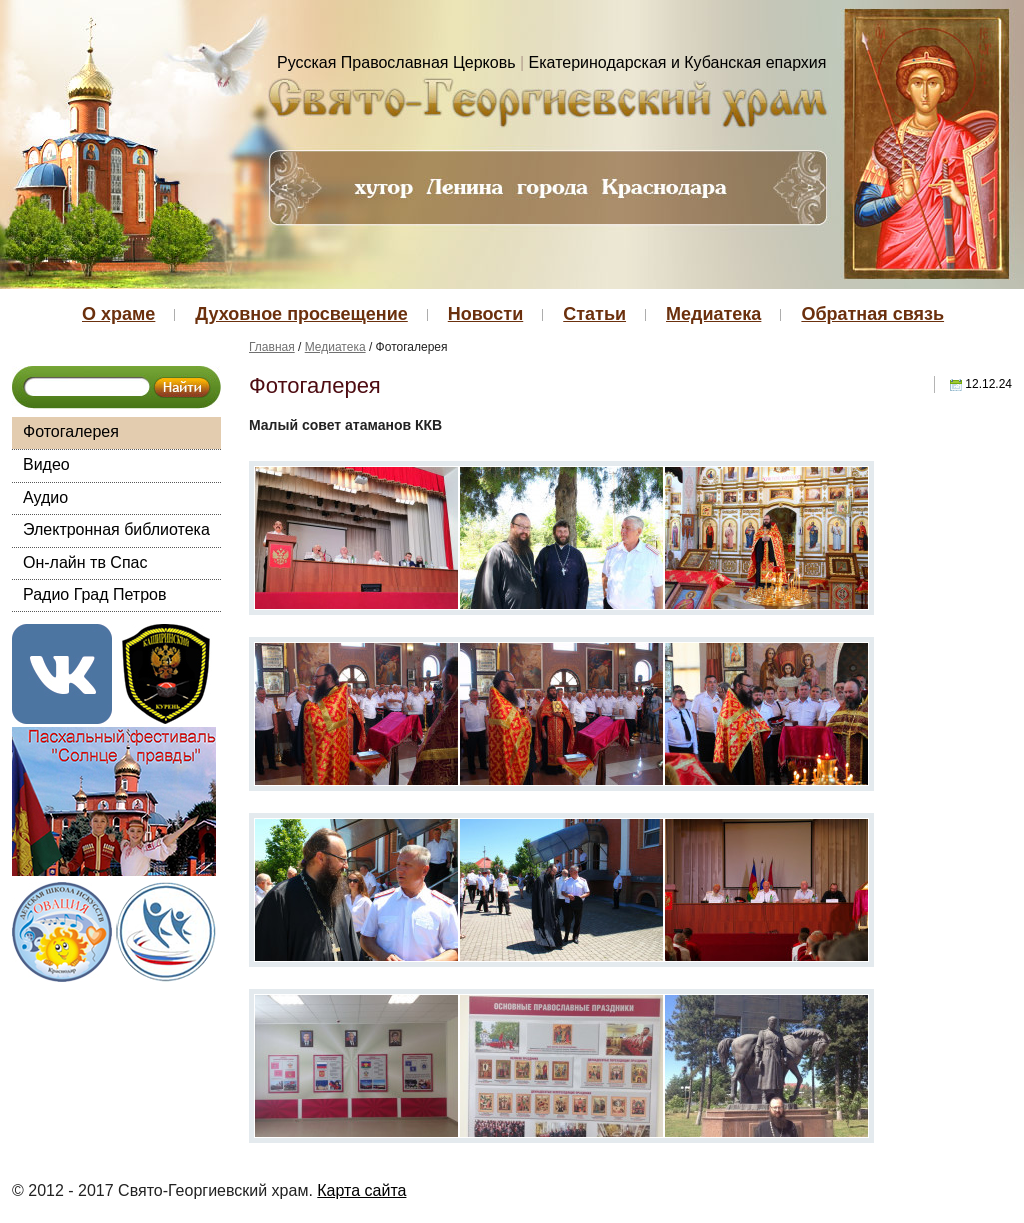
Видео (46, 464)
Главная (272, 347)
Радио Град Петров (95, 594)
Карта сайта (361, 1190)
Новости (485, 314)
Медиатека (713, 314)
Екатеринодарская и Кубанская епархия (678, 62)
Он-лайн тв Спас (85, 562)
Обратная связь (872, 314)
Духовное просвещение (301, 314)
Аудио (45, 497)
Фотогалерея (71, 431)
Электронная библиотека (116, 529)
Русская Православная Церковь (396, 62)
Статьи (594, 314)
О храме (118, 314)
